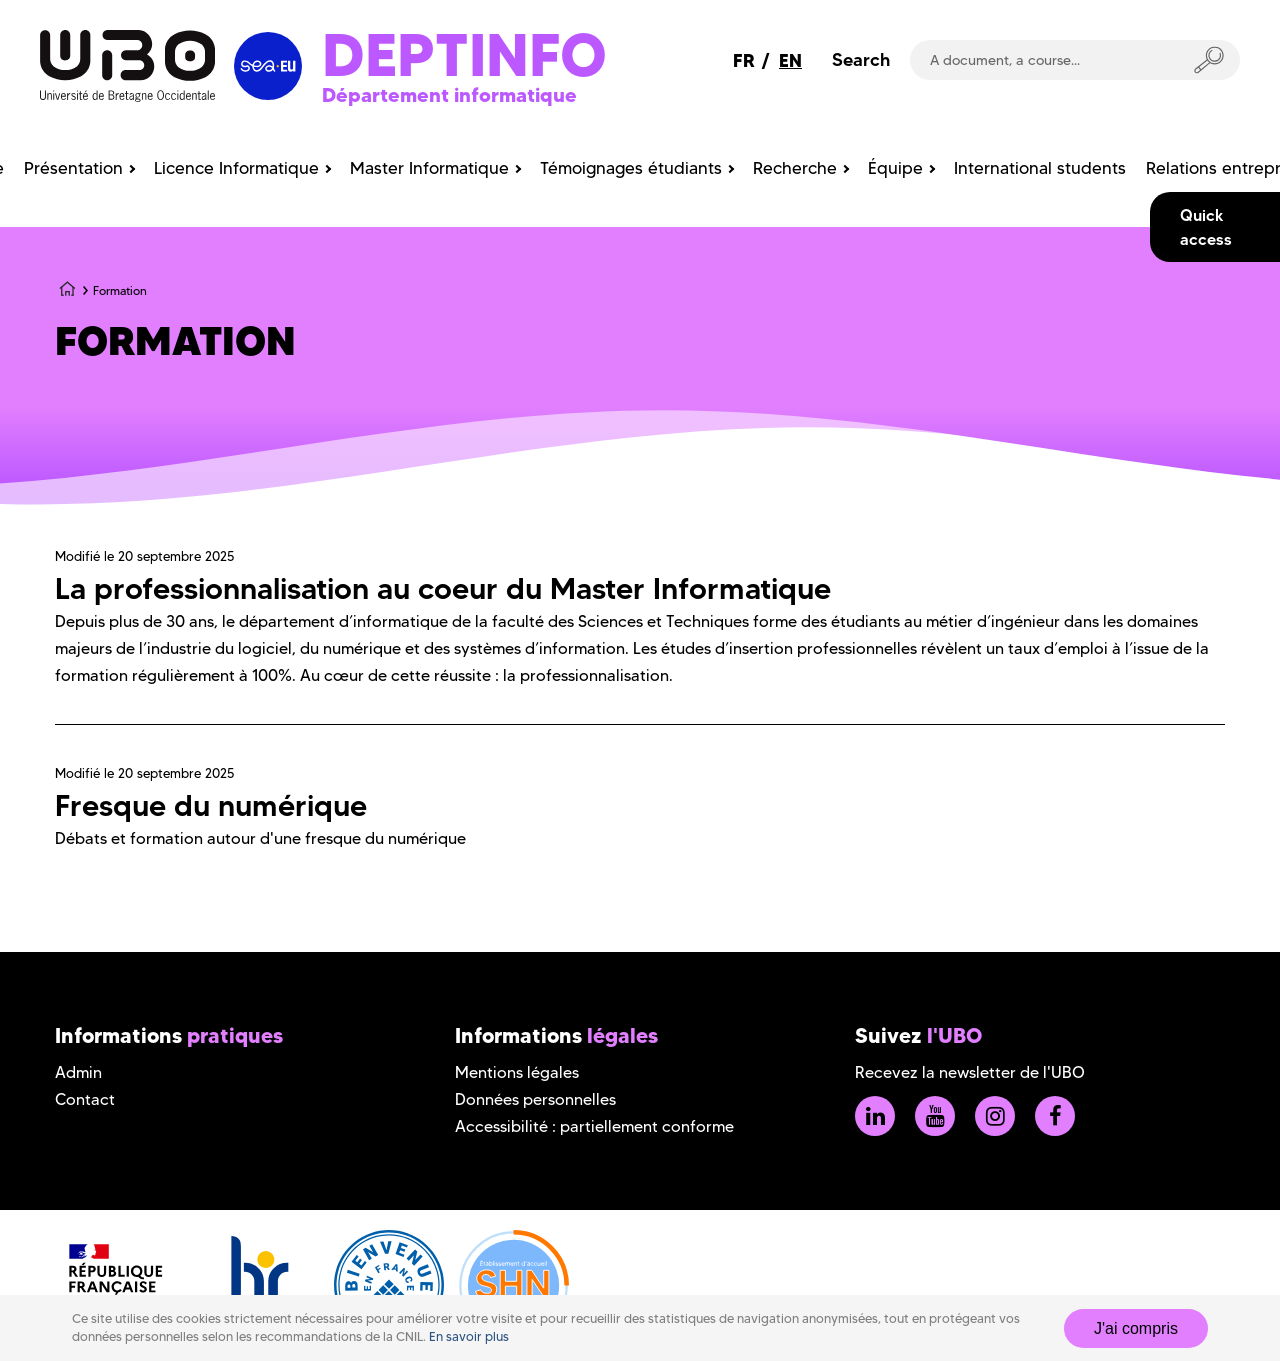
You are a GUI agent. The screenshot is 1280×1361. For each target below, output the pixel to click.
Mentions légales (517, 1072)
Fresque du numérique (211, 805)
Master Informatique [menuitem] (429, 168)
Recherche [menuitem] (795, 168)
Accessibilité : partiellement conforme (594, 1126)
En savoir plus (469, 1336)
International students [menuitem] (1040, 168)
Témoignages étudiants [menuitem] (631, 168)
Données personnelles (535, 1099)
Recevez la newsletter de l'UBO (970, 1072)
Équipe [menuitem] (895, 168)
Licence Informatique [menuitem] (236, 168)
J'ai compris (1136, 1328)
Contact (85, 1099)
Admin (78, 1072)
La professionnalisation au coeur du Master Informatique (443, 588)
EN (790, 60)
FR (744, 60)
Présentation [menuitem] (73, 168)
